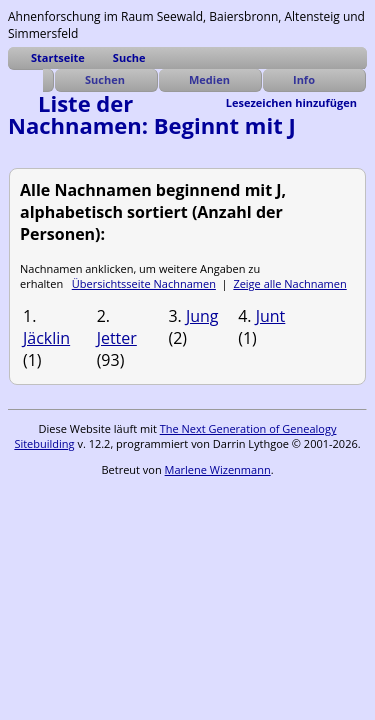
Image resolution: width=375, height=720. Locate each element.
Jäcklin (46, 338)
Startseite (58, 57)
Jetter (117, 338)
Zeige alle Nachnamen (289, 283)
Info (304, 79)
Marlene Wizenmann (218, 469)
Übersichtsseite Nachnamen (144, 283)
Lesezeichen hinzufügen (291, 102)
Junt (271, 316)
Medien (209, 79)
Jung (202, 316)
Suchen (105, 79)
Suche (129, 57)
